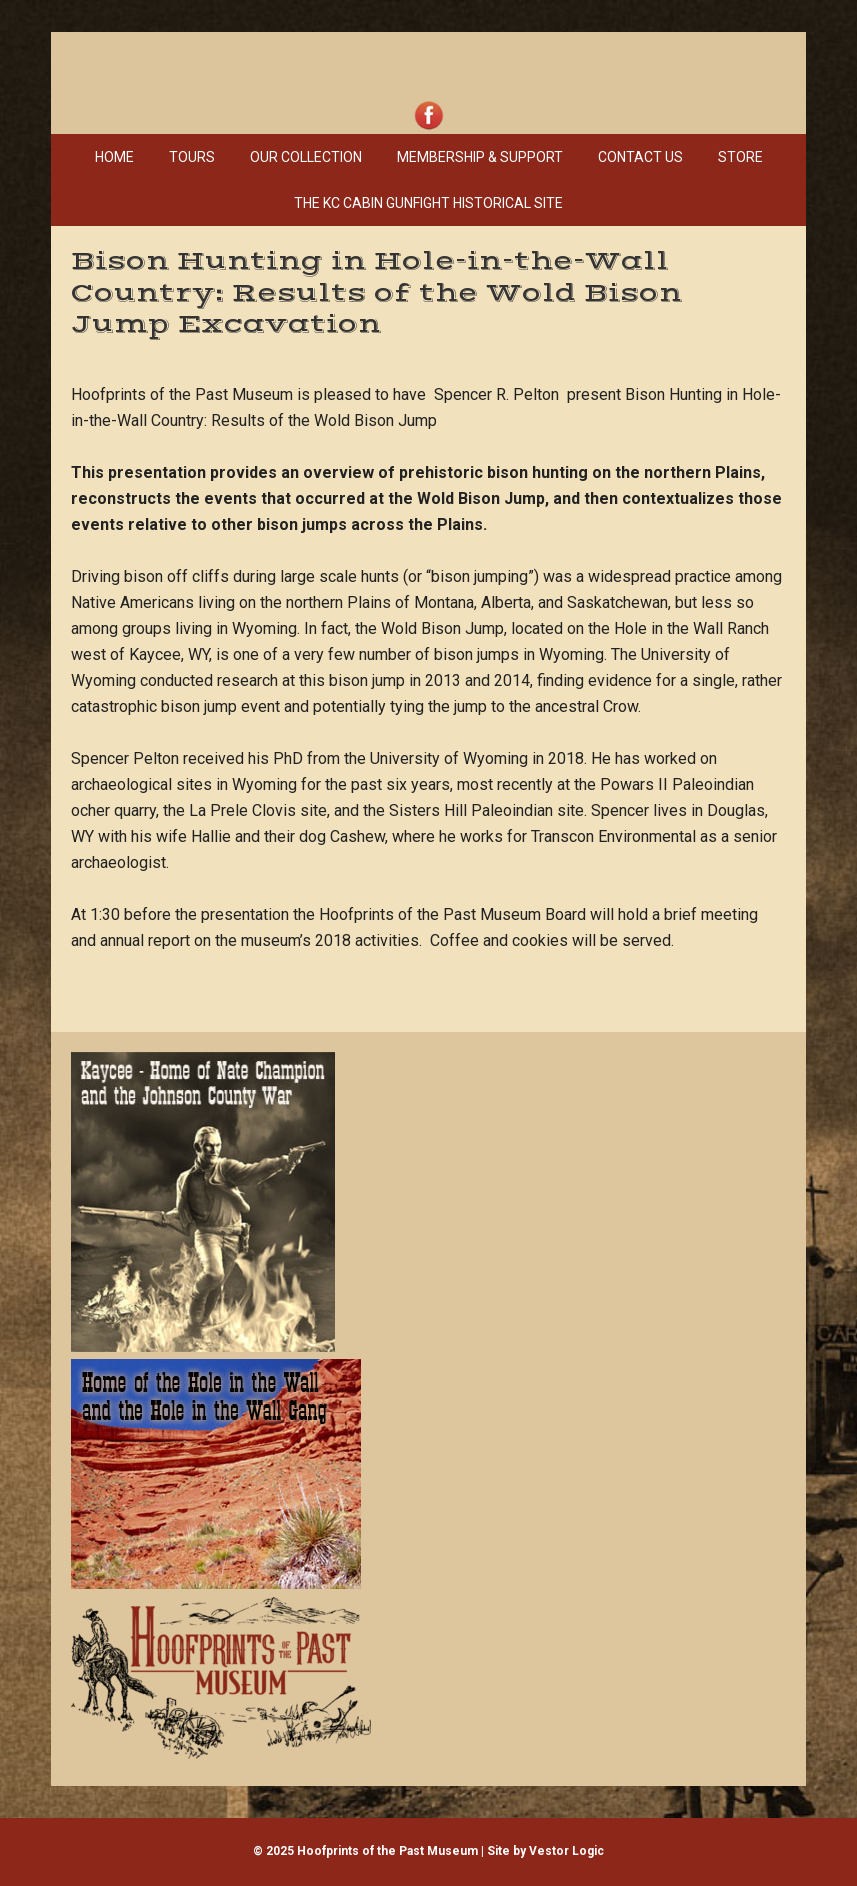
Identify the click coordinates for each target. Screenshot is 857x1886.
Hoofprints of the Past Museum (429, 64)
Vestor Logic (566, 1851)
